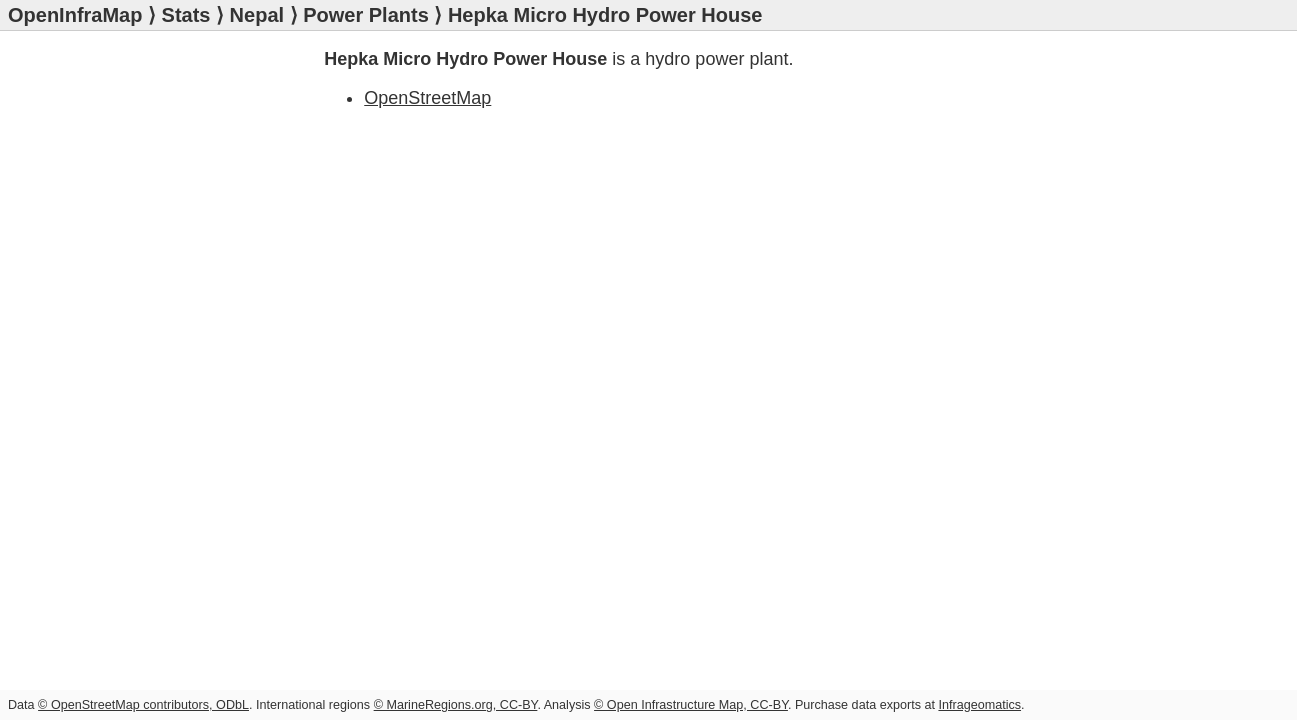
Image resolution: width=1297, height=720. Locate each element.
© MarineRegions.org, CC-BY (456, 705)
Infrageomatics (979, 705)
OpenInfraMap (75, 15)
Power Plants (366, 15)
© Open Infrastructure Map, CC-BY (691, 705)
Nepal (257, 15)
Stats (186, 15)
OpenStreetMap (427, 98)
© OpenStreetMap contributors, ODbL (143, 705)
